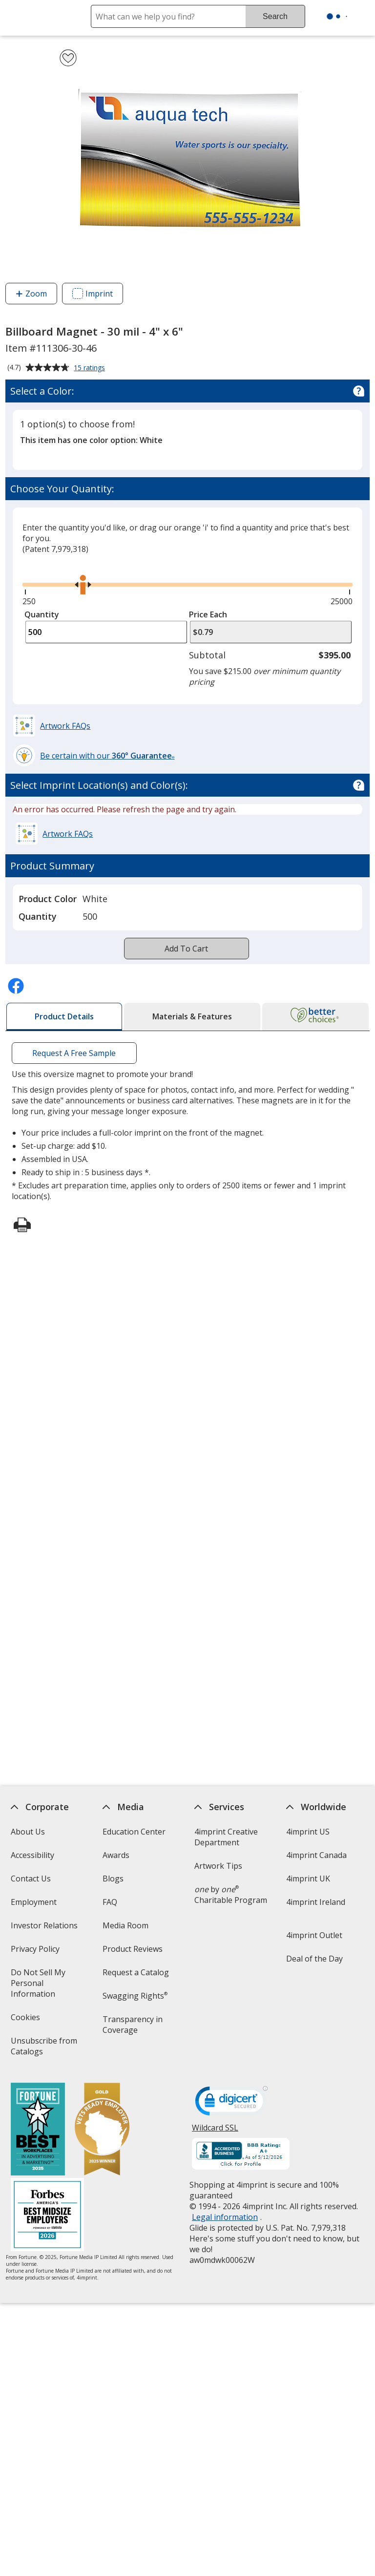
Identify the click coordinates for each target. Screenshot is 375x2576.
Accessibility (32, 1855)
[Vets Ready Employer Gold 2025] (101, 2130)
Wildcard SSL (215, 2131)
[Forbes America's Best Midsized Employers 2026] (46, 2216)
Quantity (41, 614)
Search (275, 16)
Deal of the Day (314, 1958)
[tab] (64, 1017)
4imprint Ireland (315, 1902)
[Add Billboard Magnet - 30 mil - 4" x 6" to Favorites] (68, 57)
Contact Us (30, 1878)
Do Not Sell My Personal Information (46, 1986)
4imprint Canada (316, 1855)
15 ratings (90, 368)
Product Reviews (133, 1948)
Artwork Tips (218, 1865)
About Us (27, 1831)
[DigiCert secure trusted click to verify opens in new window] (231, 2103)
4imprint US (308, 1831)
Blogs (113, 1878)
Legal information (225, 2217)
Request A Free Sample (74, 1053)
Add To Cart (186, 948)
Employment (33, 1902)
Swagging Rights (135, 1995)
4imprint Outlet (314, 1935)
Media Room (125, 1925)
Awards (116, 1855)
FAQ (110, 1902)
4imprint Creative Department (226, 1837)
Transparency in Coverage (134, 2028)
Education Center (134, 1831)
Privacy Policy (36, 1952)
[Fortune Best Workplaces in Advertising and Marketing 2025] (37, 2130)
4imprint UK (308, 1878)
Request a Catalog (136, 1972)
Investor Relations (45, 1928)
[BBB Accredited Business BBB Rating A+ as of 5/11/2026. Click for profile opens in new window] (240, 2155)
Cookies (26, 2020)
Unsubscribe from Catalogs (43, 2049)
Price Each (208, 614)
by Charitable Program (230, 1894)
